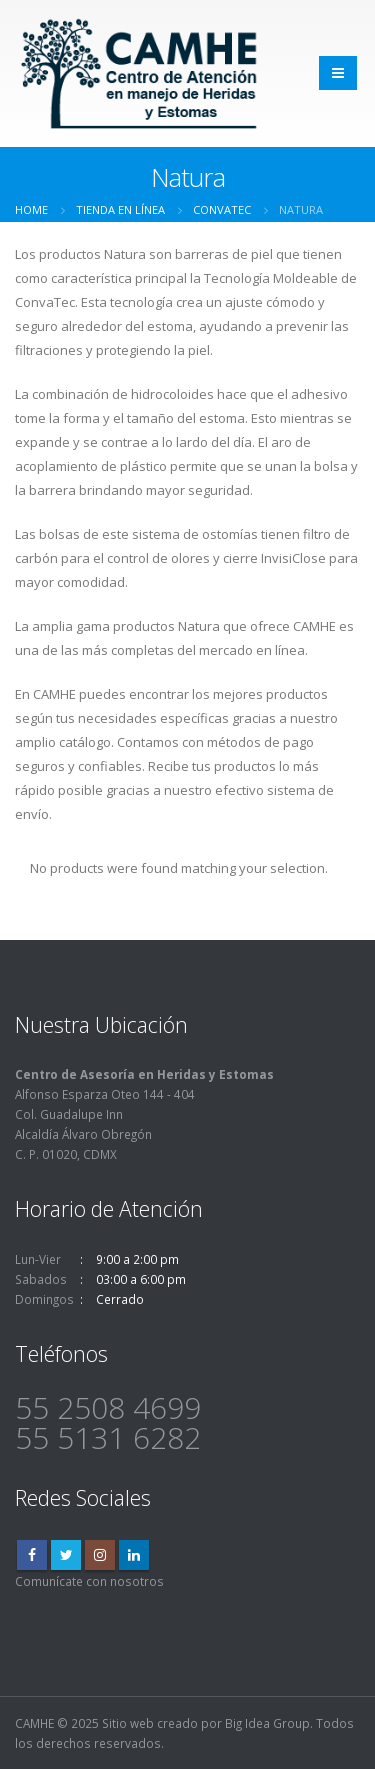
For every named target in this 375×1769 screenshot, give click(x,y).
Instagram (100, 1555)
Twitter (66, 1555)
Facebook (32, 1555)
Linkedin (134, 1555)
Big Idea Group (267, 1723)
